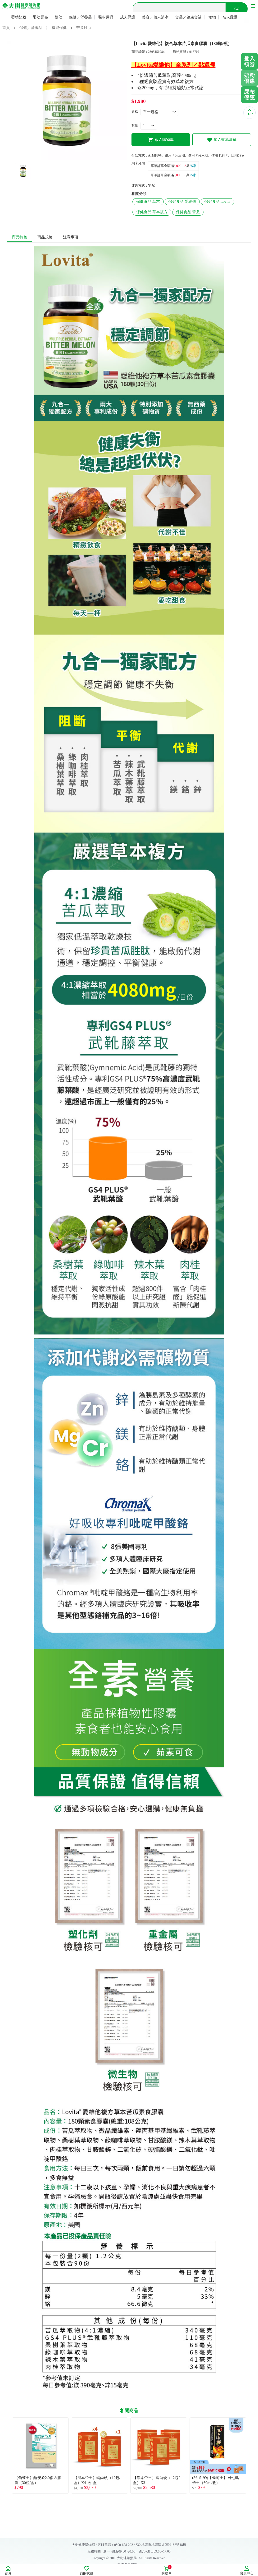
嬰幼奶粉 (18, 17)
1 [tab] (66, 158)
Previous (7, 2455)
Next (251, 2455)
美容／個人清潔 (155, 17)
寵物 (212, 17)
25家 (193, 166)
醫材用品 (105, 17)
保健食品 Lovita (217, 201)
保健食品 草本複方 (151, 212)
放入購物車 (161, 140)
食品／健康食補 (188, 17)
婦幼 (58, 17)
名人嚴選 (230, 17)
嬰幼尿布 (40, 17)
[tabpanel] (67, 100)
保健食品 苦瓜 (188, 212)
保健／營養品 (80, 17)
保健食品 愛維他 (182, 201)
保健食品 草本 (148, 201)
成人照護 (127, 17)
